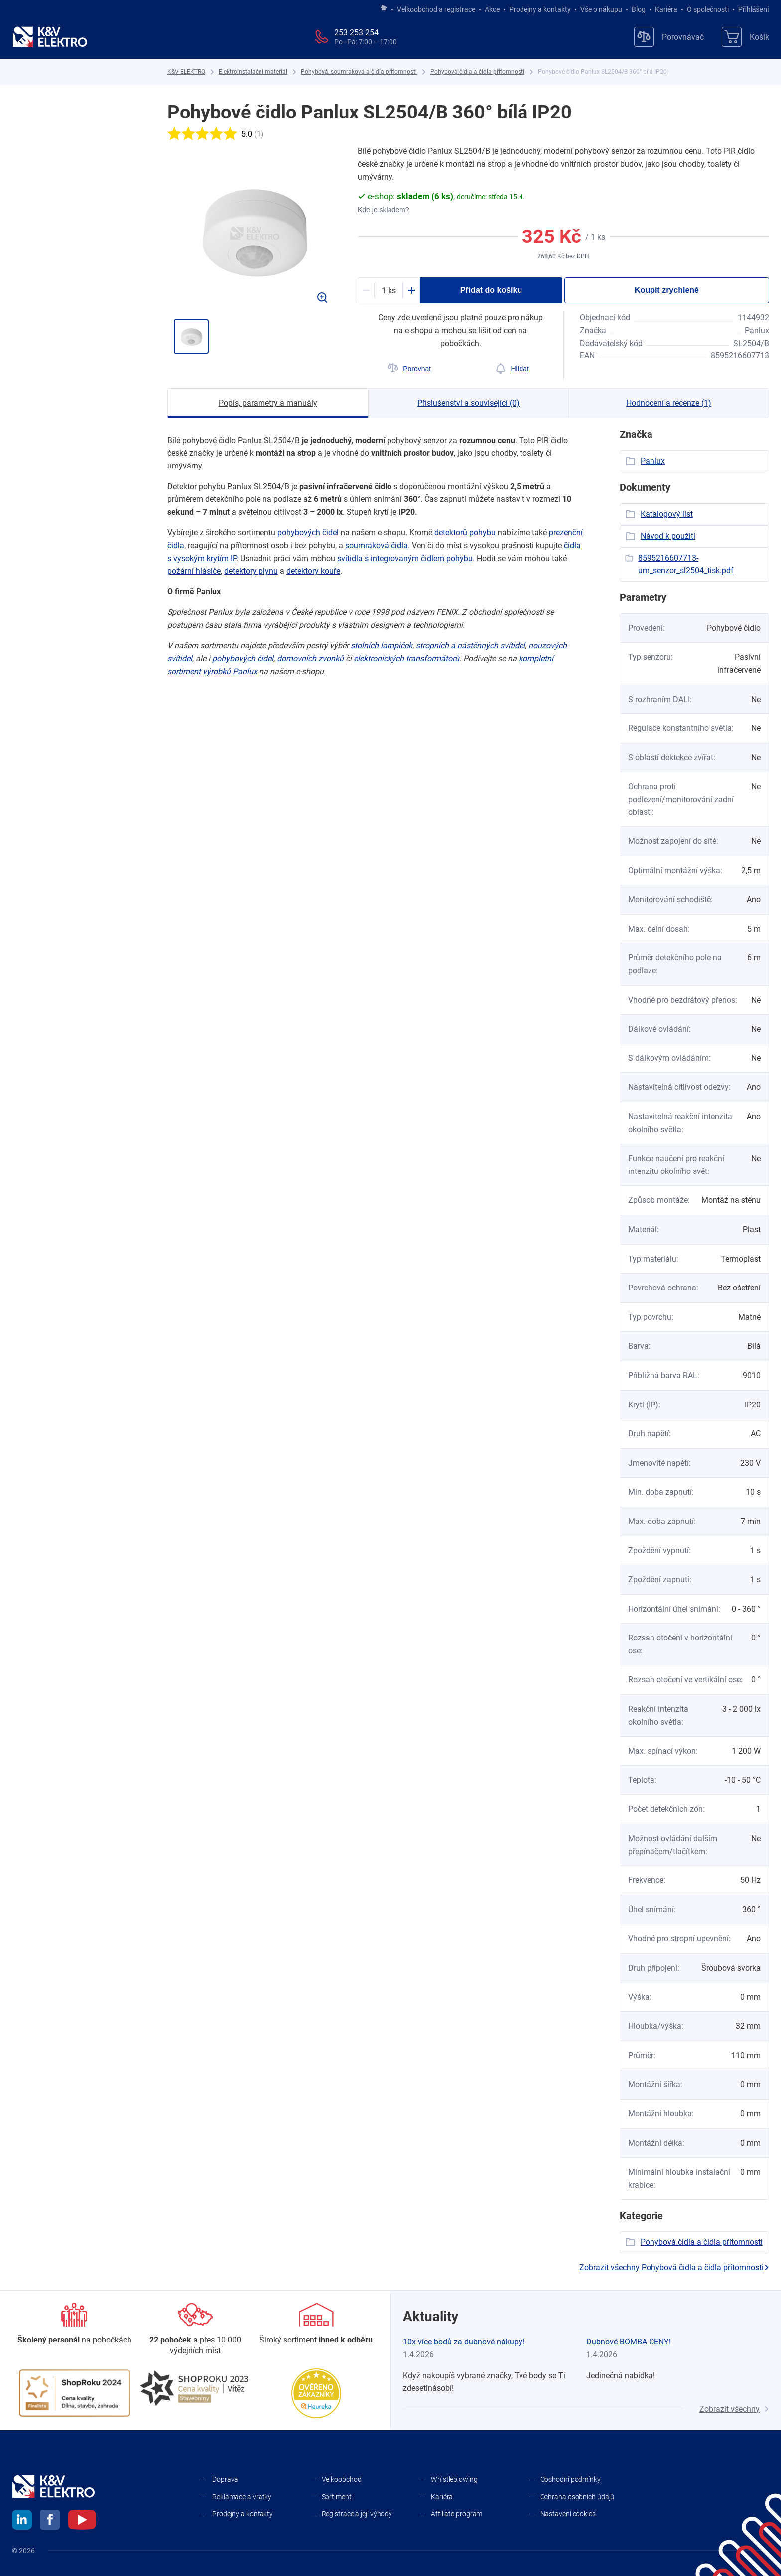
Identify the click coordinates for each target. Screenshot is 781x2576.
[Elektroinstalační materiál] (253, 72)
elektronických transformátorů (406, 658)
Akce (492, 9)
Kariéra (666, 9)
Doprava (225, 2479)
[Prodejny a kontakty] (195, 2330)
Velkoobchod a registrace (436, 9)
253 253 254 (356, 32)
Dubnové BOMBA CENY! (628, 2341)
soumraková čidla (376, 545)
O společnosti (708, 9)
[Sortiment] (316, 2324)
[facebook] (50, 2521)
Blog (639, 9)
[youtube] (82, 2521)
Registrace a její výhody (357, 2514)
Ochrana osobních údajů (577, 2497)
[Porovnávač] (669, 37)
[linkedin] (22, 2521)
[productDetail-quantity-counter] (388, 290)
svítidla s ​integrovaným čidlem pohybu (405, 558)
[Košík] (745, 37)
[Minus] (366, 290)
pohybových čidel (308, 532)
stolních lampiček (381, 645)
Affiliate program (456, 2514)
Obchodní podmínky (570, 2479)
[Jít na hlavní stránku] (384, 8)
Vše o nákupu (601, 9)
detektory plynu (251, 571)
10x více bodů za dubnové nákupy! (463, 2341)
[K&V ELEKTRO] (50, 37)
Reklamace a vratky (241, 2497)
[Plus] (411, 290)
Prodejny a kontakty (540, 9)
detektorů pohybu (465, 532)
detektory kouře (313, 571)
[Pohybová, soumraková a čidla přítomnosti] (359, 72)
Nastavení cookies (568, 2514)
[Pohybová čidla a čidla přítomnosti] (477, 72)
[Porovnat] (409, 368)
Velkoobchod (342, 2479)
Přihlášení (751, 9)
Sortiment (337, 2497)
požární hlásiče (194, 571)
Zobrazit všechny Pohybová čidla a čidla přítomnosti (674, 2267)
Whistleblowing (454, 2479)
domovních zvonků (310, 658)
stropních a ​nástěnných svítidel (470, 645)
